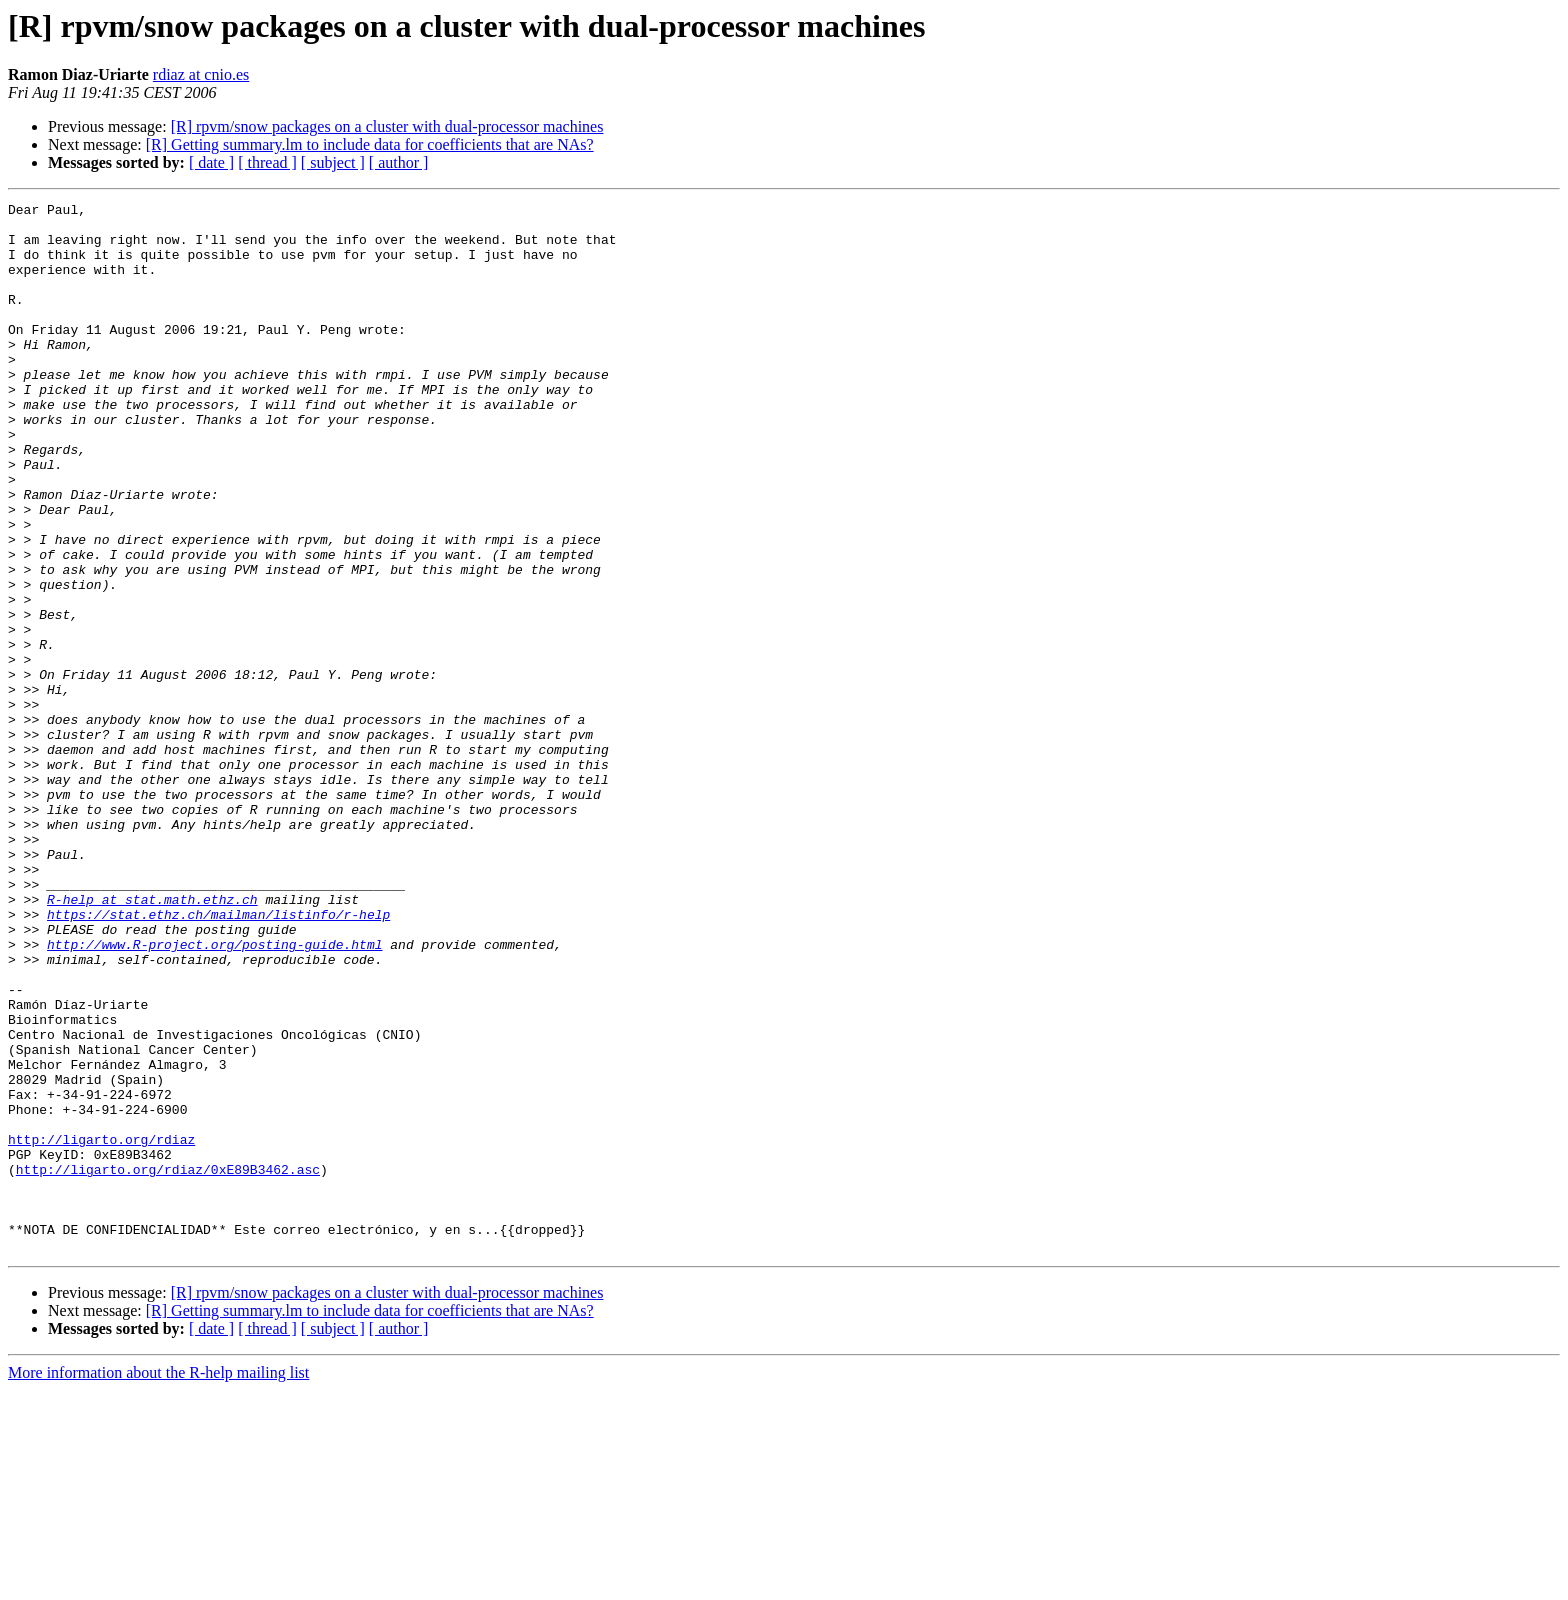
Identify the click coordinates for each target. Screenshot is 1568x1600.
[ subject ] (333, 162)
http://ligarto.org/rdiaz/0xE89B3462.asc (168, 1364)
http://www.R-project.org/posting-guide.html (214, 1094)
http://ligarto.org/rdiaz (101, 1328)
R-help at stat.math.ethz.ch (152, 1040)
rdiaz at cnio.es (201, 74)
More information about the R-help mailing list (158, 1582)
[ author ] (399, 162)
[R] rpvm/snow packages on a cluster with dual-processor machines (387, 126)
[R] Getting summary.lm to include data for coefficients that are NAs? (370, 144)
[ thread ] (267, 162)
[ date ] (211, 162)
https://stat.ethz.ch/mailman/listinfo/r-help (218, 1058)
